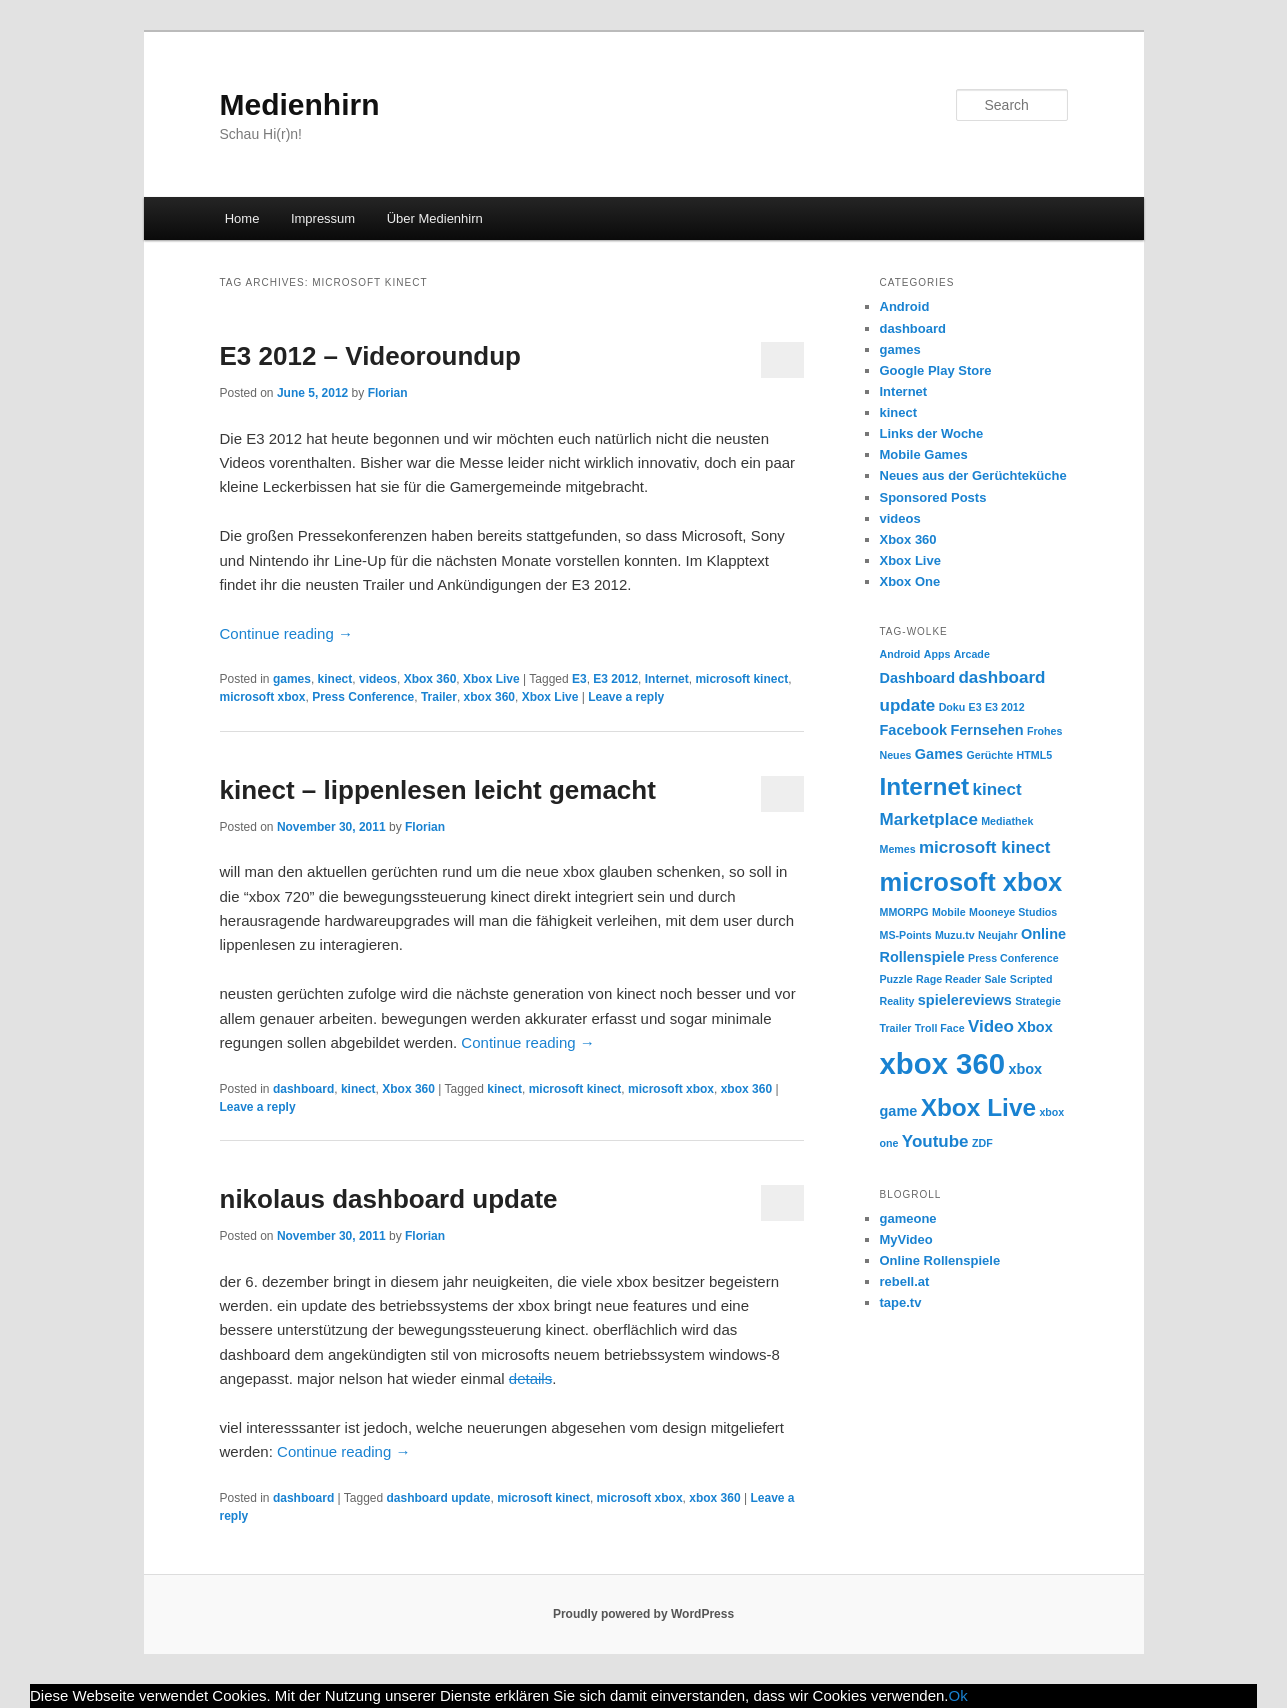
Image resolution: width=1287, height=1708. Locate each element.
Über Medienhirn (435, 218)
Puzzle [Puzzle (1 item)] (896, 979)
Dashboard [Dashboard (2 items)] (918, 678)
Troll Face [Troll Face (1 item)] (940, 1028)
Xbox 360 (430, 679)
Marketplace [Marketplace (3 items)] (929, 819)
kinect (335, 679)
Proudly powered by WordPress (643, 1614)
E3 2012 (615, 679)
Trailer (439, 697)
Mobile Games (924, 454)
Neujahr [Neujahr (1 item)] (998, 935)
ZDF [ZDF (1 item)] (982, 1143)
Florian (388, 393)
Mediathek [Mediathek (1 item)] (1007, 821)
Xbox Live (491, 679)
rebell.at (905, 1281)
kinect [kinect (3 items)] (996, 789)
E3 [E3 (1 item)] (975, 707)
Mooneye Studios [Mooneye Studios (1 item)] (1013, 912)
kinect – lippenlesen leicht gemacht (438, 790)
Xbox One (910, 581)
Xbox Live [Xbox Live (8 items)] (978, 1107)
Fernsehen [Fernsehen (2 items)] (986, 730)
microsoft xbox (263, 697)
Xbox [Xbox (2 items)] (1034, 1027)
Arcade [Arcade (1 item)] (972, 654)
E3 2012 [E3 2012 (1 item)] (1005, 707)
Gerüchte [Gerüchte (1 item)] (989, 755)
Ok (958, 1695)
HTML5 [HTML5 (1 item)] (1035, 755)
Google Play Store (936, 370)
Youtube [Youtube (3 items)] (935, 1141)
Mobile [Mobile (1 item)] (949, 912)
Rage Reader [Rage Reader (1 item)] (948, 979)
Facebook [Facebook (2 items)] (914, 730)
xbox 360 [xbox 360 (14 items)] (943, 1063)
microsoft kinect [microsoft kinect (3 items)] (984, 847)
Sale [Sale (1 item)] (996, 979)
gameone (908, 1218)
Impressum (323, 218)
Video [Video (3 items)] (991, 1026)
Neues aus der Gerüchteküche (973, 475)
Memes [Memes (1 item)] (898, 849)
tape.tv (901, 1302)
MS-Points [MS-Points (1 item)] (906, 935)
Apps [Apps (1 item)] (937, 654)
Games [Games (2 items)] (939, 754)
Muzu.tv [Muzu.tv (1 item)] (955, 935)
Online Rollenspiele (940, 1260)
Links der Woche (932, 433)
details (530, 1378)
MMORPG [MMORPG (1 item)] (904, 912)
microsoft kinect (741, 679)
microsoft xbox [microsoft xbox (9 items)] (971, 882)
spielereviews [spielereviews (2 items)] (965, 1000)
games (292, 679)
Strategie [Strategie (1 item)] (1038, 1001)
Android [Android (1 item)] (900, 654)
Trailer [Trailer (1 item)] (896, 1028)
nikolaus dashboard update (389, 1199)
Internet (667, 679)
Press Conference (363, 697)
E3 (579, 679)
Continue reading (286, 633)
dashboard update (439, 1498)
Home (242, 218)
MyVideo (906, 1239)
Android (905, 306)
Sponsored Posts (933, 497)
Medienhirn (300, 104)
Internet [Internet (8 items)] (925, 786)
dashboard (303, 1089)
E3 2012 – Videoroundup (371, 356)
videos (378, 679)
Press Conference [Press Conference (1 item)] (1013, 958)
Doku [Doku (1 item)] (952, 707)
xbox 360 (489, 697)
